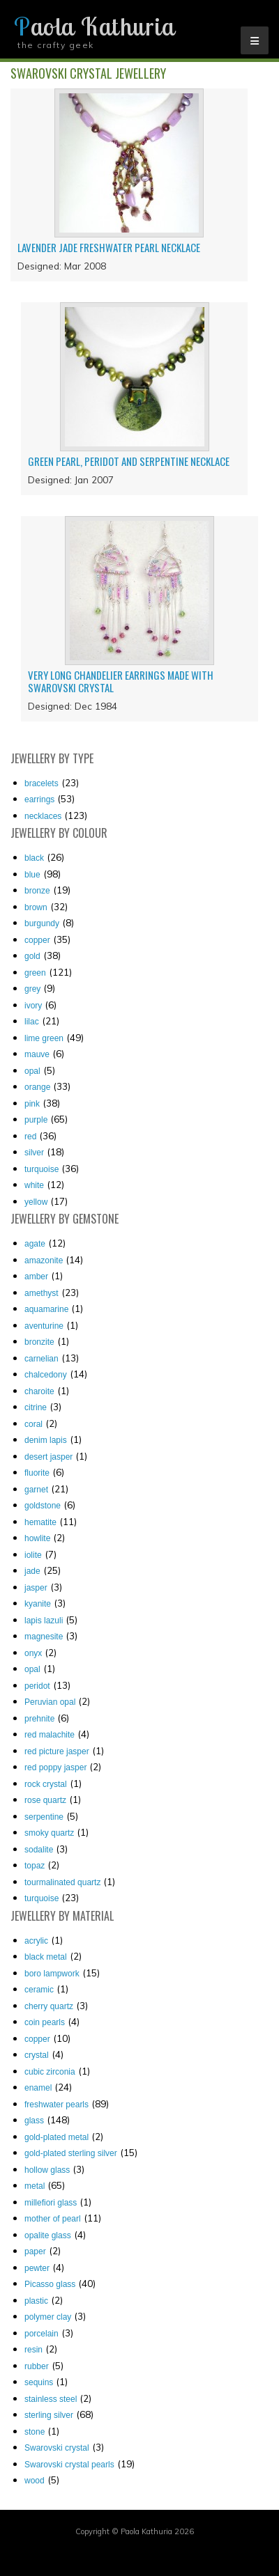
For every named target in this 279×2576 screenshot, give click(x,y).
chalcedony (45, 1375)
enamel (38, 2088)
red (30, 1136)
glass (34, 2120)
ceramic (39, 1990)
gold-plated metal (56, 2137)
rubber (36, 2366)
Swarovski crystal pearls (69, 2464)
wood (34, 2480)
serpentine (43, 1817)
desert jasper (48, 1457)
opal (32, 1071)
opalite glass (47, 2235)
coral (33, 1424)
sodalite (38, 1850)
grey (32, 989)
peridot (37, 1686)
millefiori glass (50, 2203)
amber (36, 1276)
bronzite (39, 1342)
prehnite (39, 1719)
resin (33, 2350)
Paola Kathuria (94, 26)
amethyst (41, 1293)
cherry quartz (48, 2006)
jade (32, 1571)
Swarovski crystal (56, 2448)
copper (37, 940)
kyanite (37, 1604)
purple (35, 1120)
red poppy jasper (55, 1767)
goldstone (42, 1506)
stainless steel (50, 2399)
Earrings (39, 799)
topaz (34, 1866)
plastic (36, 2301)
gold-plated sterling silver (70, 2153)
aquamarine (46, 1309)
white (34, 1185)
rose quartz (45, 1800)
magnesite (43, 1636)
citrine (35, 1407)
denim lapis (45, 1440)
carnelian (41, 1359)
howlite (37, 1538)
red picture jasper (56, 1751)
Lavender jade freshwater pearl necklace (108, 247)
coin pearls (44, 2022)
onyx (33, 1653)
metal (34, 2186)
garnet (36, 1489)
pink (32, 1104)
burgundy (41, 923)
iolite (33, 1555)
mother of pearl (52, 2219)
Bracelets (41, 783)
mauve (37, 1054)
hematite (40, 1522)
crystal (36, 2055)
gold (32, 956)
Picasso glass (49, 2284)
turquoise (41, 1169)
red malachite (49, 1735)
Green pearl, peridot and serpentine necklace (128, 461)
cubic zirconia (49, 2072)
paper (35, 2251)
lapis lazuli (43, 1620)
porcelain (41, 2334)
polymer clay (47, 2317)
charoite (39, 1391)
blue (32, 875)
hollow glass (47, 2170)
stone (34, 2432)
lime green (43, 1038)
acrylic (36, 1941)
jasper (35, 1588)
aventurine (43, 1326)
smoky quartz (49, 1833)
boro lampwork (52, 1973)
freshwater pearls (56, 2104)
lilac (31, 1022)
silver (34, 1152)
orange (37, 1087)
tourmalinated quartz (62, 1882)
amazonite (43, 1260)
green (35, 973)
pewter (37, 2268)
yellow (35, 1202)
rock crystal (45, 1784)
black (34, 858)
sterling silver (48, 2415)
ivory (33, 1005)
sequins (38, 2382)
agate (34, 1244)
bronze (37, 891)
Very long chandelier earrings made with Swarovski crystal (120, 681)
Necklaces (42, 816)
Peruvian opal (49, 1702)
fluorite (37, 1473)
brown (35, 907)
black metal (45, 1957)
